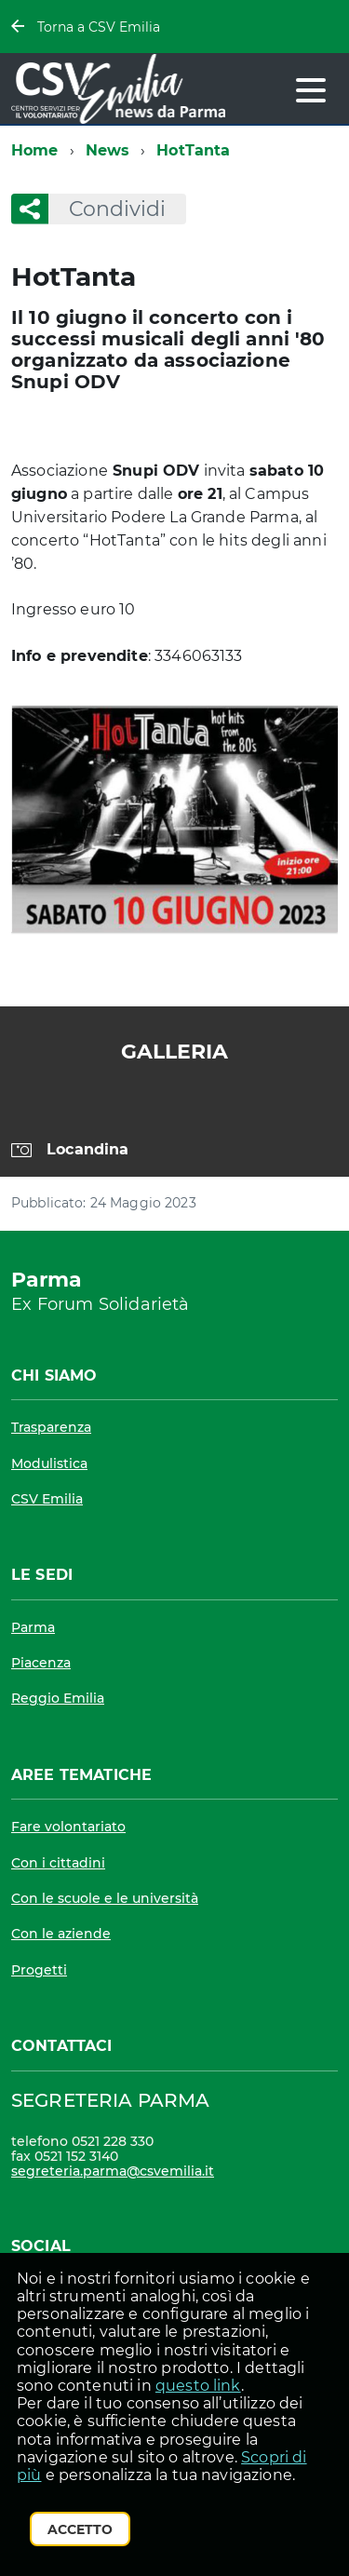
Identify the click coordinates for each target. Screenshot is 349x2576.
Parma (33, 1627)
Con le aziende (61, 1933)
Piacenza (41, 1662)
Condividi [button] (107, 209)
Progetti (39, 1970)
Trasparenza (51, 1427)
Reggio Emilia (57, 1698)
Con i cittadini (58, 1862)
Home (35, 150)
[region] (174, 1138)
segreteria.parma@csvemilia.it (112, 2171)
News (108, 150)
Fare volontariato (68, 1826)
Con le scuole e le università (104, 1898)
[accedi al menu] (311, 90)
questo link (198, 2385)
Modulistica (49, 1463)
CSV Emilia (47, 1498)
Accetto (80, 2529)
